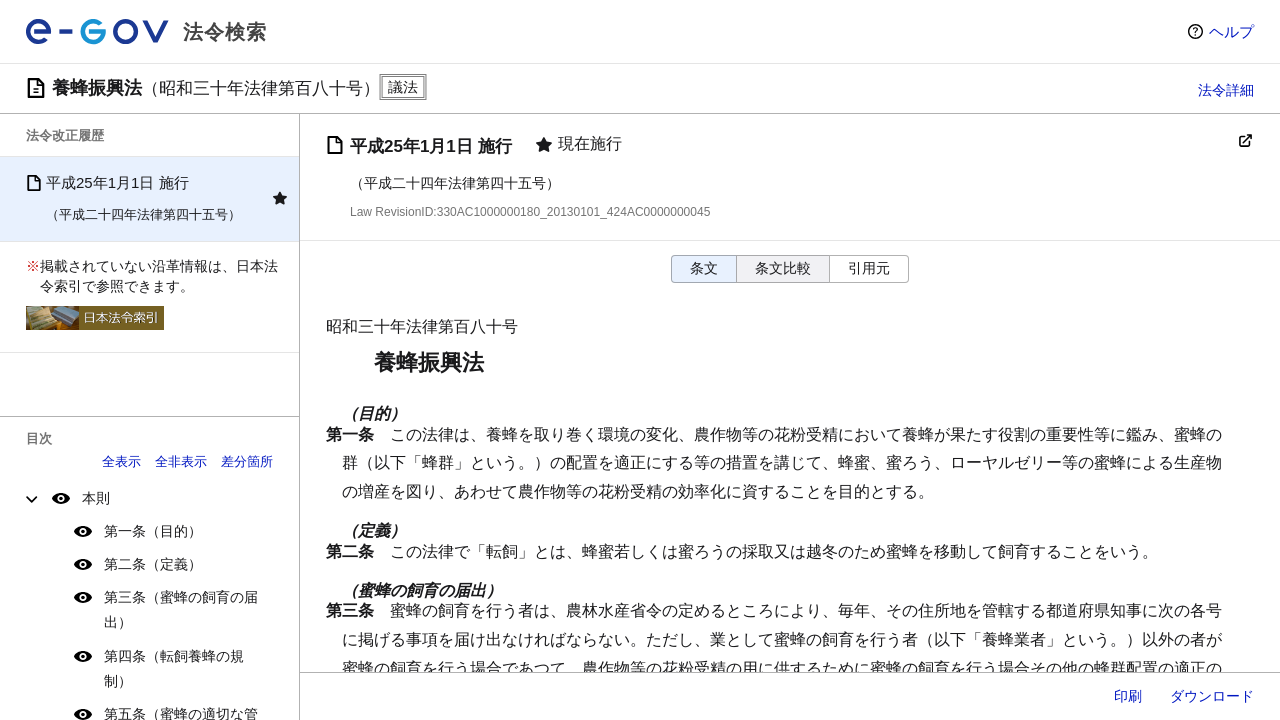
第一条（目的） (153, 531)
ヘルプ (1231, 31)
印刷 (1128, 696)
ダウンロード (1212, 696)
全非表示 (181, 461)
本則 (96, 498)
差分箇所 (247, 461)
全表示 (121, 461)
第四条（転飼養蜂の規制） (174, 668)
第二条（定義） (153, 564)
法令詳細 (1226, 90)
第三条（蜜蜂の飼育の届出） (181, 609)
